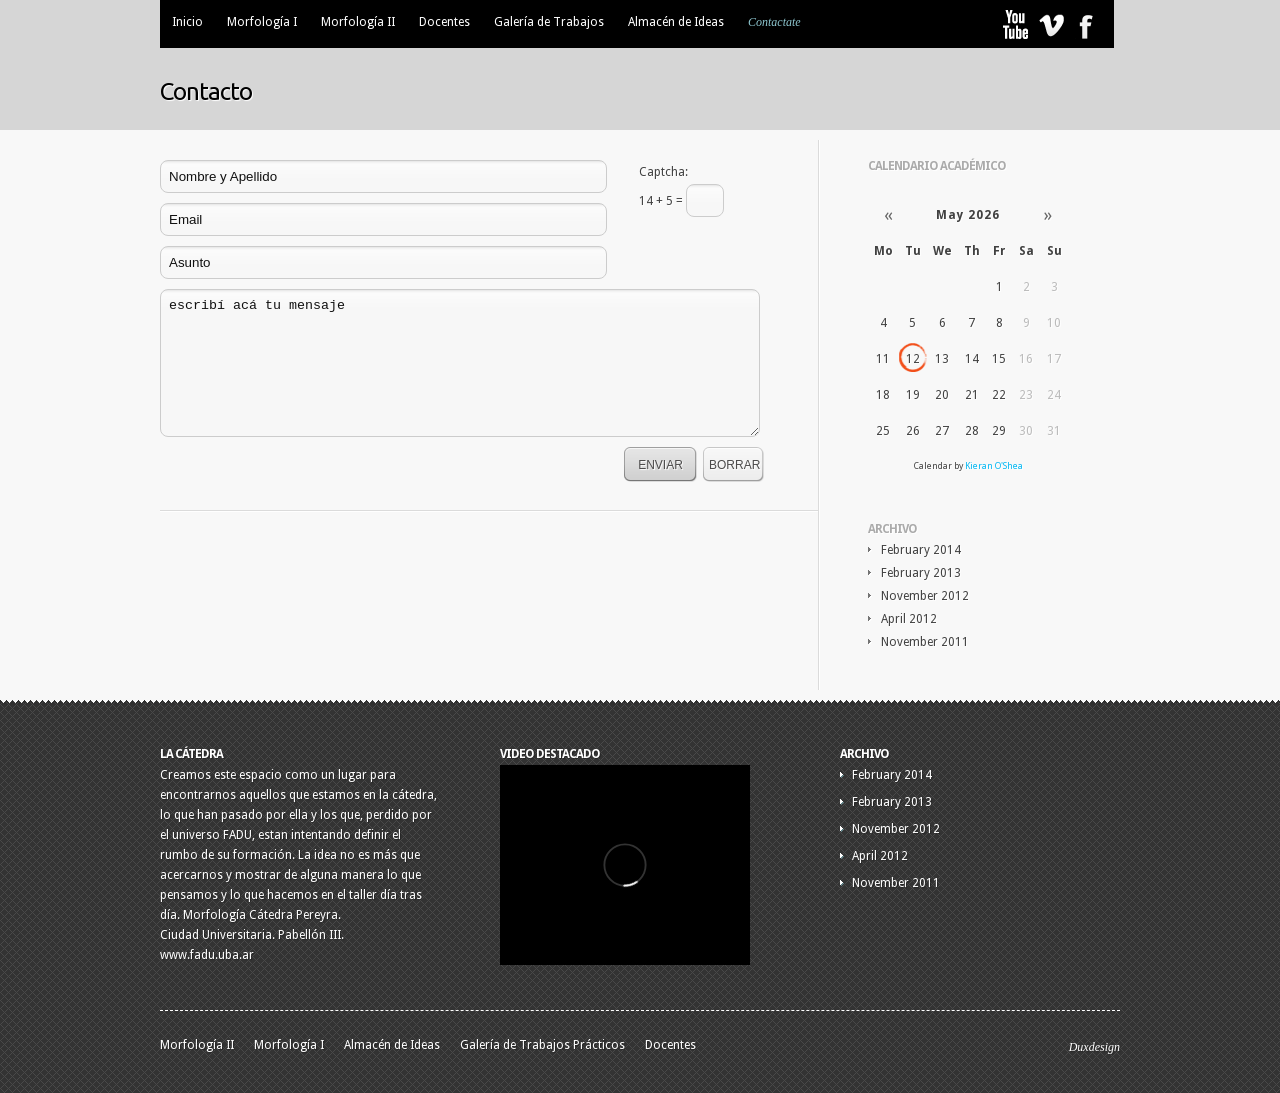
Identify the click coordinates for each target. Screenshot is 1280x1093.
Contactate (774, 22)
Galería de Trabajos (549, 22)
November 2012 (925, 596)
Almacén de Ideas (676, 22)
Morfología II (358, 22)
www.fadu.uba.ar (207, 955)
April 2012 (909, 619)
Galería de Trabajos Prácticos (542, 1045)
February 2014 (921, 550)
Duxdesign (1094, 1047)
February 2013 (921, 573)
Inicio (187, 22)
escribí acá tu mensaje (460, 363)
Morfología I (262, 22)
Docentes (444, 22)
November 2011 (925, 642)
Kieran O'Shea (994, 466)
